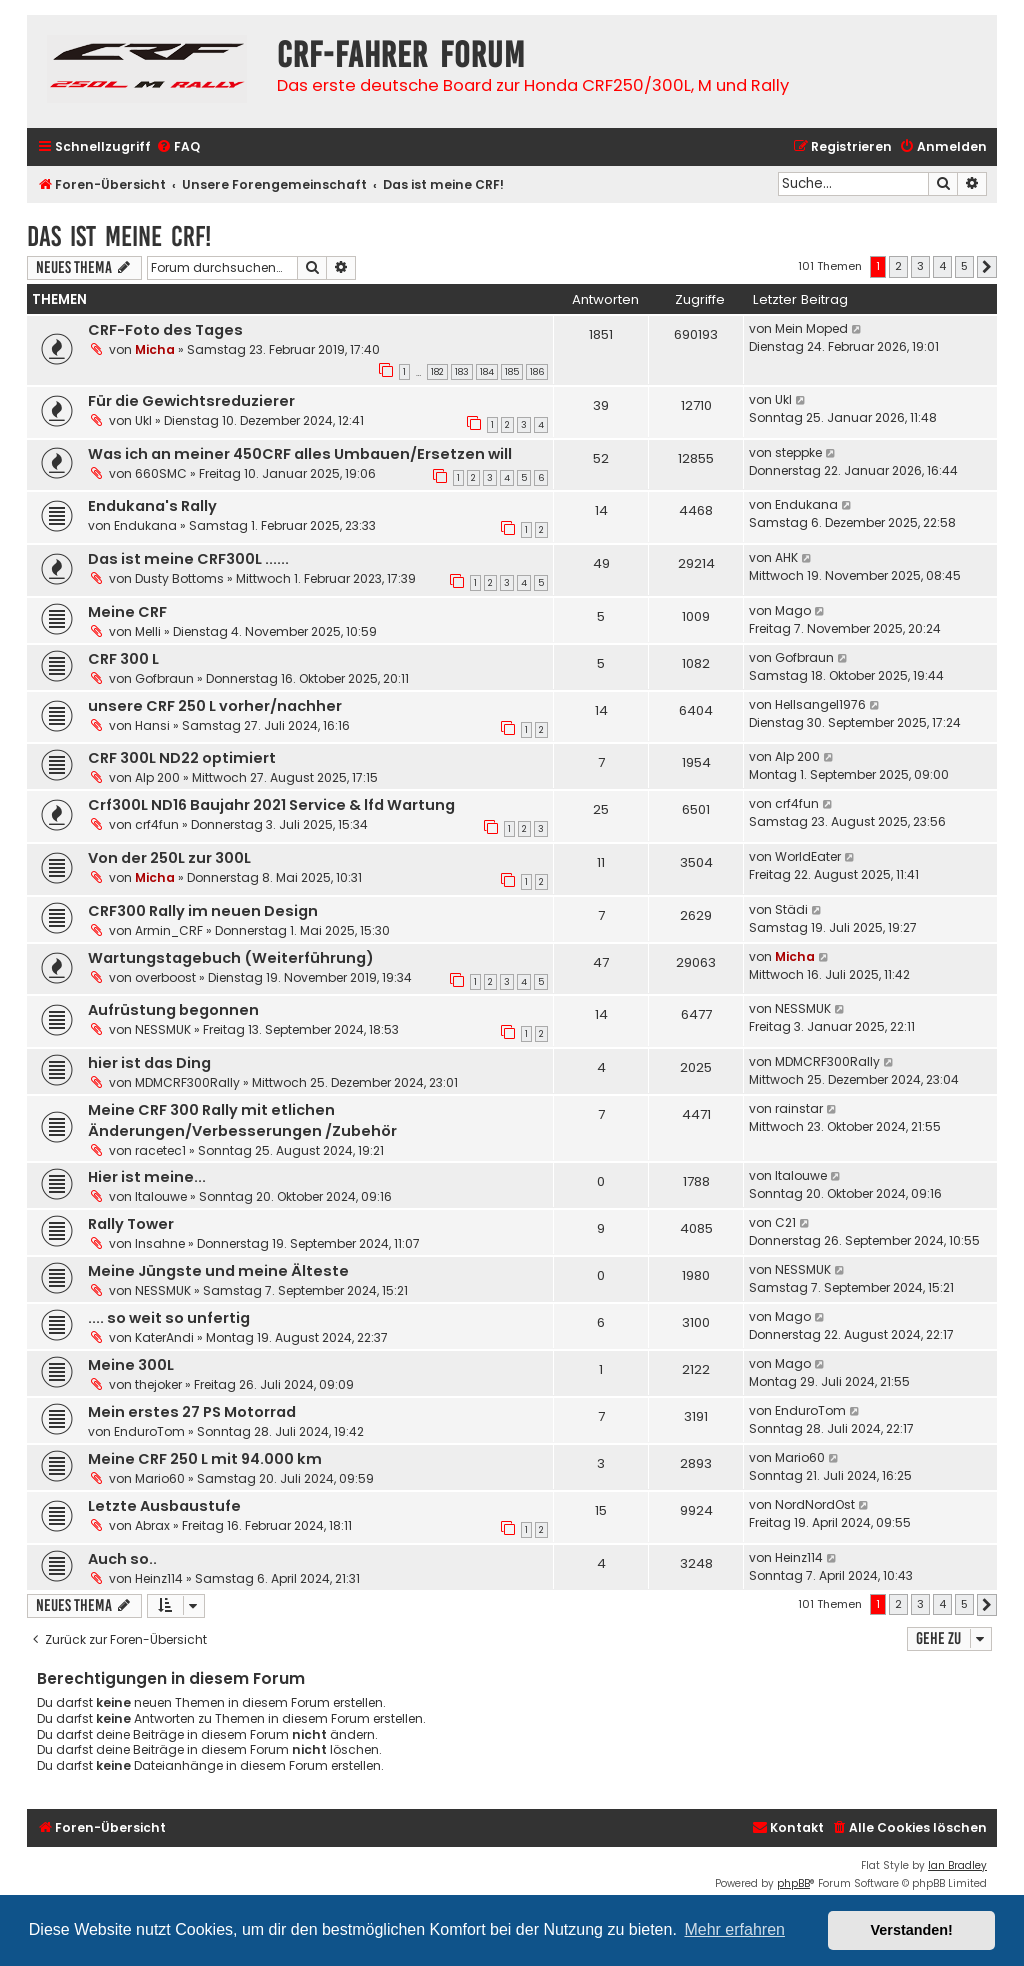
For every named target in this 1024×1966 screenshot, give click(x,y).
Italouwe (161, 1196)
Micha (155, 349)
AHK (786, 557)
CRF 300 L (123, 659)
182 (437, 372)
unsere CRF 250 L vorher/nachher (215, 706)
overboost (165, 977)
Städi (791, 909)
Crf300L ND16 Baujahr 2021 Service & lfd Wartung (271, 805)
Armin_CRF (169, 930)
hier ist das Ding (149, 1063)
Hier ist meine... (147, 1177)
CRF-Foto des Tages (165, 330)
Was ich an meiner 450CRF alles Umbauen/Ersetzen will (300, 454)
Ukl (143, 420)
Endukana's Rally (152, 506)
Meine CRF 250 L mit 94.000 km (205, 1459)
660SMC (161, 473)
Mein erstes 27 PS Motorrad (192, 1412)
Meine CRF (127, 612)
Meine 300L (131, 1365)
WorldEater (808, 856)
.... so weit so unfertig (169, 1318)
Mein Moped (811, 328)
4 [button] (942, 266)
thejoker (158, 1384)
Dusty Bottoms (179, 578)
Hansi (152, 725)
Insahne (160, 1243)
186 (537, 372)
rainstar (799, 1108)
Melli (148, 631)
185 (512, 372)
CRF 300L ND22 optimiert (182, 758)
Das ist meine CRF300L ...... (188, 559)
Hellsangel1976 (820, 704)
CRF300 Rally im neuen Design (203, 911)
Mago (793, 610)
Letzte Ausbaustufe (164, 1506)
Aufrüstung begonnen (173, 1010)
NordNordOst (815, 1504)
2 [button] (898, 266)
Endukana (145, 525)
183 (462, 372)
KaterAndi (164, 1337)
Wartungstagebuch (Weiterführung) (231, 958)
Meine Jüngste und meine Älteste (218, 1271)
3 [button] (920, 266)
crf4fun (157, 824)
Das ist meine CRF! (119, 236)
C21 (785, 1222)
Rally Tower (131, 1224)
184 (487, 372)
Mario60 (160, 1478)
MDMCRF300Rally (187, 1082)
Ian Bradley (957, 1865)
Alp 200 (157, 777)
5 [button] (964, 266)
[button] (987, 267)
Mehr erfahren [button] (734, 1929)
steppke (798, 452)
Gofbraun (164, 678)
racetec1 (160, 1150)
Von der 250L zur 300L (169, 858)
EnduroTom (149, 1431)
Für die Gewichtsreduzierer (191, 401)
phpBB (793, 1883)
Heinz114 (159, 1578)
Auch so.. (122, 1559)
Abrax (152, 1525)
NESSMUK (163, 1029)
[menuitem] (178, 147)
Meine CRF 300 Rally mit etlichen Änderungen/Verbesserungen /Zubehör (242, 1120)
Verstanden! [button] (912, 1930)
